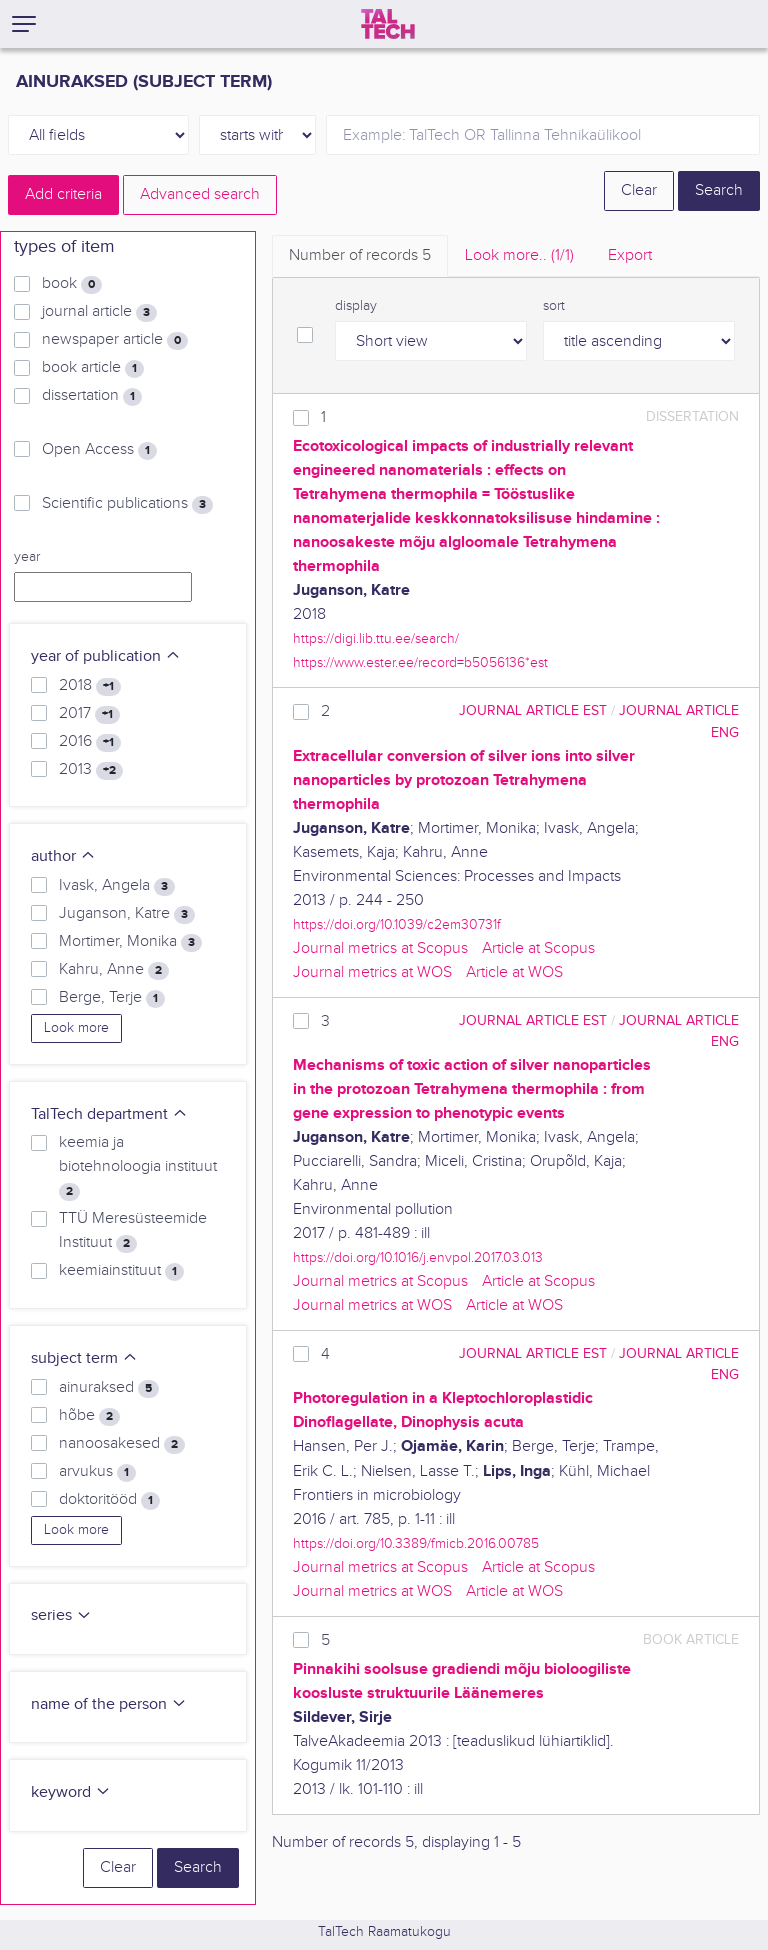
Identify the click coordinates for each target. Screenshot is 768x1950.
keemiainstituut (121, 1271)
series (61, 1615)
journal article (99, 312)
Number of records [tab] (360, 255)
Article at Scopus (538, 948)
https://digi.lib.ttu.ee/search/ (376, 638)
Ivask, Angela (117, 886)
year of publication (106, 656)
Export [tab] (630, 255)
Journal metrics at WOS (372, 972)
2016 (90, 742)
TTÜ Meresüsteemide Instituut (133, 1231)
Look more (76, 1028)
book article (93, 368)
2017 (89, 714)
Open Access (99, 450)
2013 (91, 770)
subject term (84, 1358)
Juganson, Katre (127, 914)
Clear (639, 190)
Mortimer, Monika (130, 942)
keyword (71, 1792)
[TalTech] (388, 24)
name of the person (109, 1704)
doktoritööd (109, 1500)
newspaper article (115, 340)
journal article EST (533, 710)
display (356, 306)
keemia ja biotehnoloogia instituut (138, 1167)
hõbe (89, 1416)
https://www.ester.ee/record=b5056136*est (420, 662)
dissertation (92, 396)
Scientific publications (127, 504)
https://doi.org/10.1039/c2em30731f (397, 924)
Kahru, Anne (114, 970)
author (63, 856)
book (72, 284)
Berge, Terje (112, 998)
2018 (90, 686)
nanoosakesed (122, 1444)
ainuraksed (109, 1388)
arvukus (97, 1472)
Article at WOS (514, 972)
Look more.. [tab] (519, 255)
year (27, 557)
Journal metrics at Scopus (380, 948)
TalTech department (109, 1114)
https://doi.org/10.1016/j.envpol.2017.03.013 (418, 1257)
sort (554, 306)
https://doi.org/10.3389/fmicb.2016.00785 (416, 1543)
